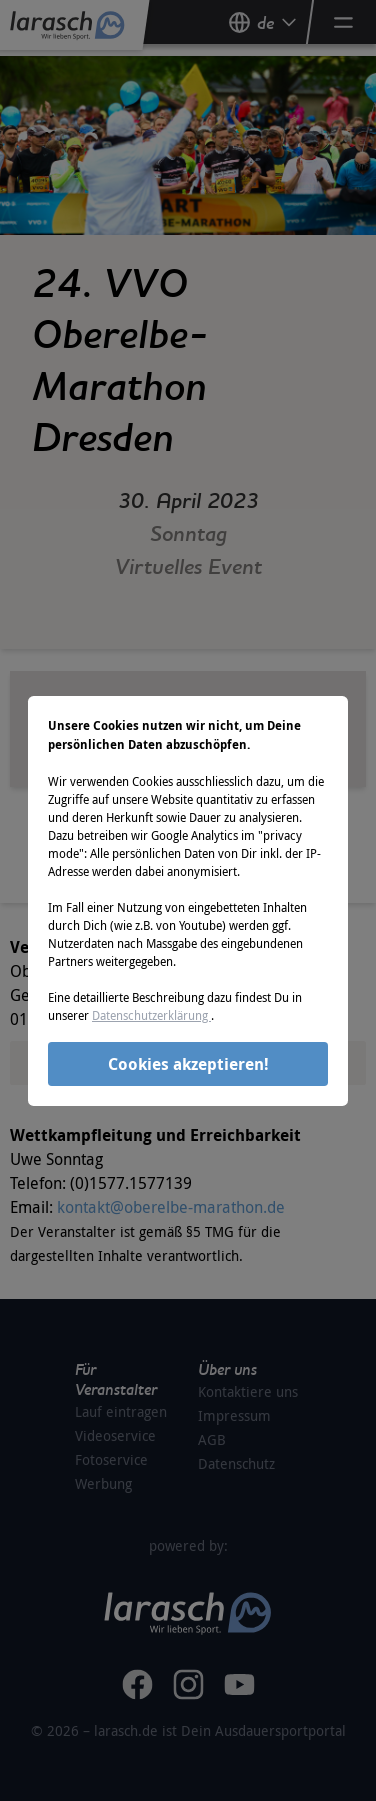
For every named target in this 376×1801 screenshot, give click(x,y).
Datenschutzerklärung (151, 1015)
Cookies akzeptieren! (188, 1064)
